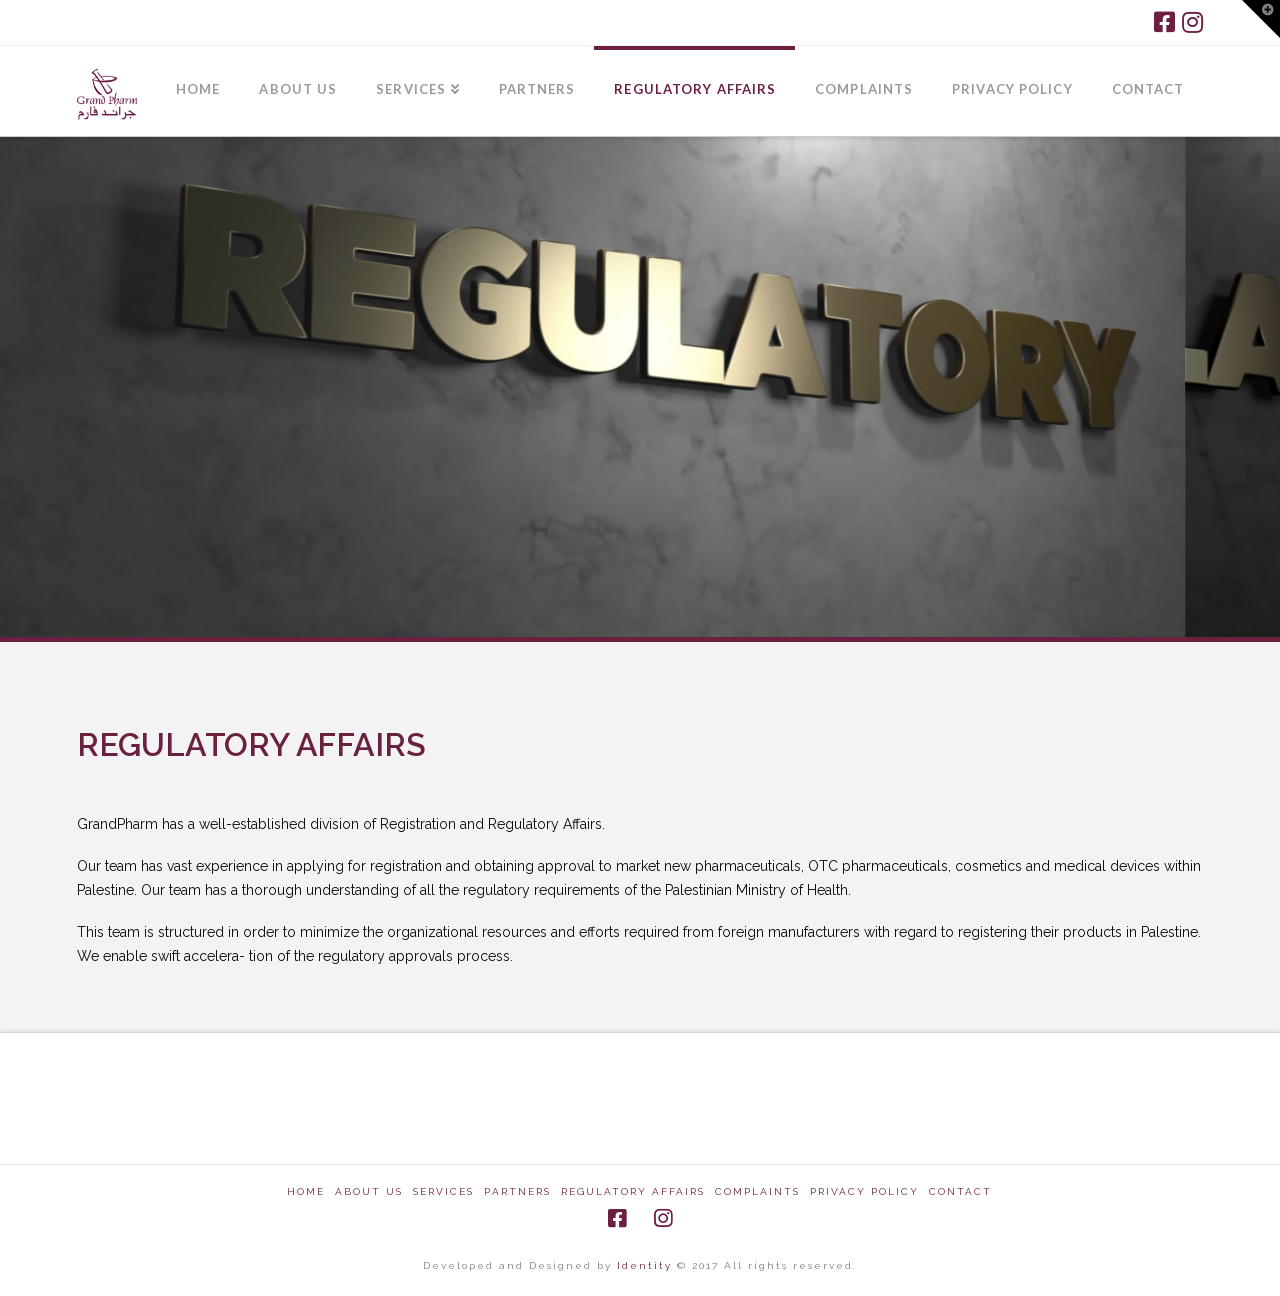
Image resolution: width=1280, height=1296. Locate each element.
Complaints (757, 1191)
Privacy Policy (864, 1191)
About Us (369, 1191)
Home (306, 1191)
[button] (1261, 19)
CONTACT (960, 1191)
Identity (647, 1265)
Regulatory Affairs (633, 1191)
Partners (517, 1191)
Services (443, 1191)
